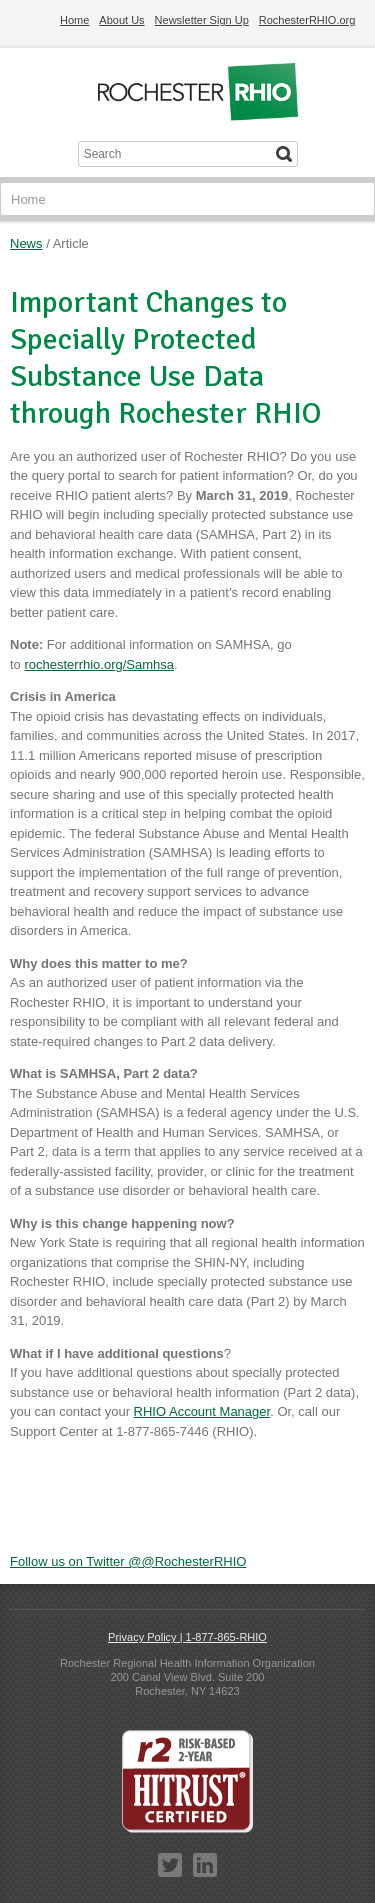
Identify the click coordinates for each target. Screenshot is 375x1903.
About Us (121, 20)
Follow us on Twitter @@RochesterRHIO (128, 1561)
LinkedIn (205, 1865)
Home (74, 20)
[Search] (284, 154)
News (26, 243)
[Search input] (174, 154)
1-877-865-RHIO (226, 1637)
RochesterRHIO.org (307, 20)
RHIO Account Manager (202, 1411)
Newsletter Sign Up (202, 20)
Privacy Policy (142, 1637)
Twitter (170, 1865)
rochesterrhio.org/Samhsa (99, 664)
